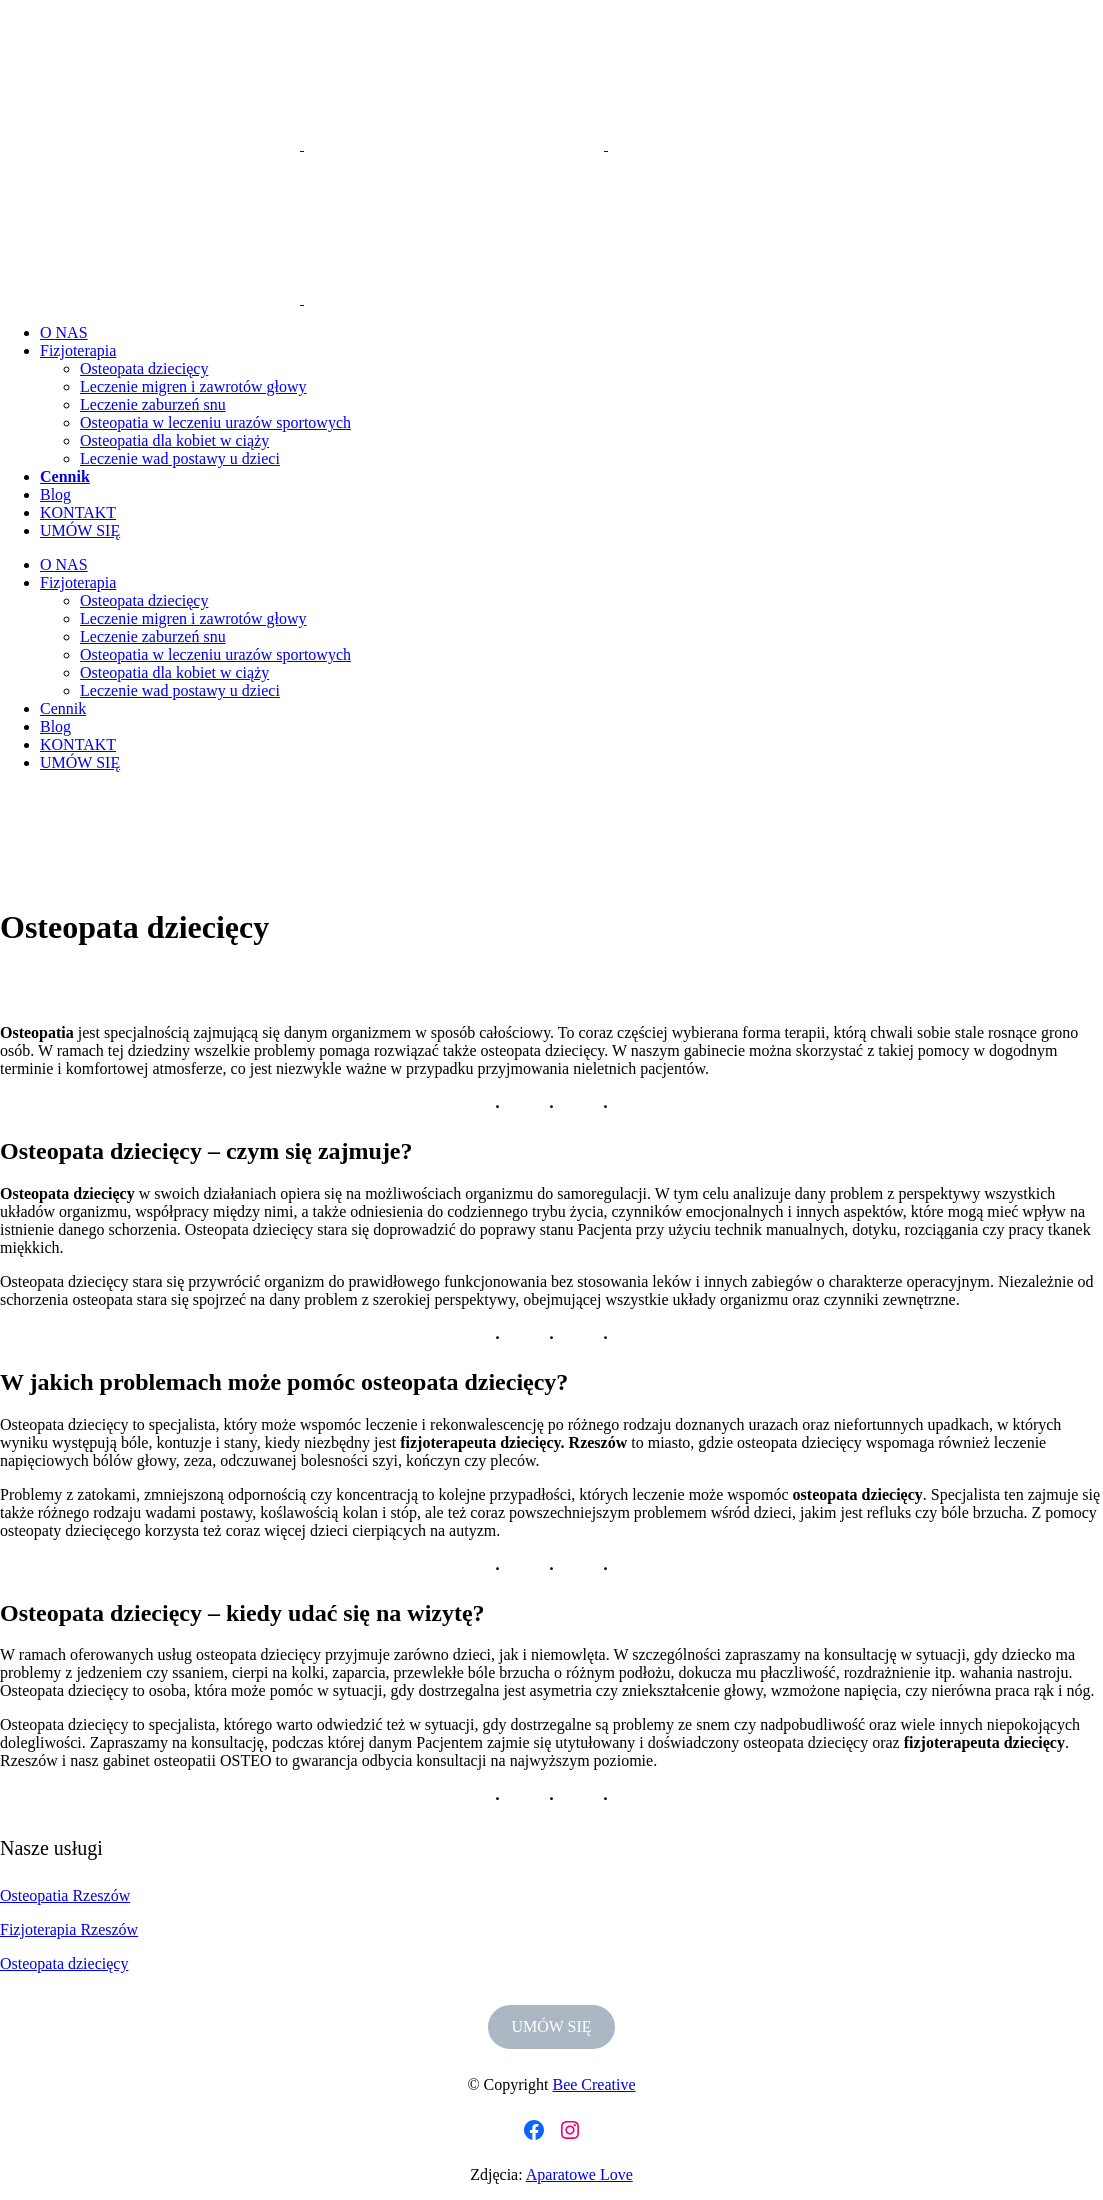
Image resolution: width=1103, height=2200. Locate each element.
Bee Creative (593, 2084)
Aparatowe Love (579, 2174)
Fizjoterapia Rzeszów (69, 1929)
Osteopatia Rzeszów (65, 1895)
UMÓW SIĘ (551, 2026)
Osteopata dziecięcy (64, 1963)
